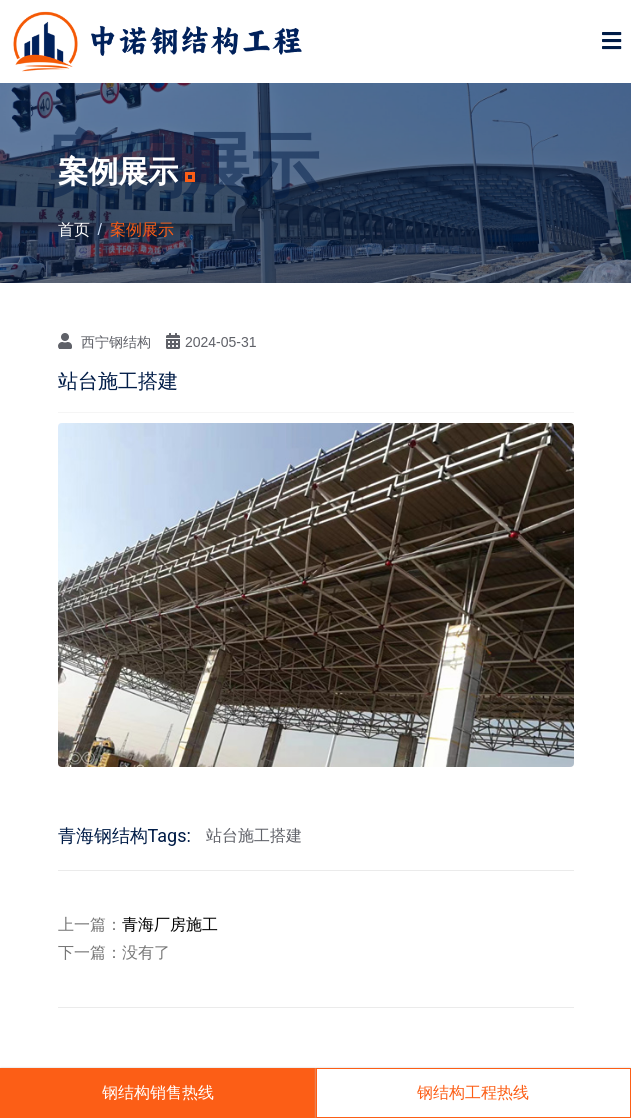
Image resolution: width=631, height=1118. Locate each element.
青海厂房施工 (170, 924)
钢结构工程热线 (473, 1092)
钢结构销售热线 (158, 1092)
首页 (74, 229)
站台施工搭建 (254, 835)
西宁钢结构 (104, 341)
